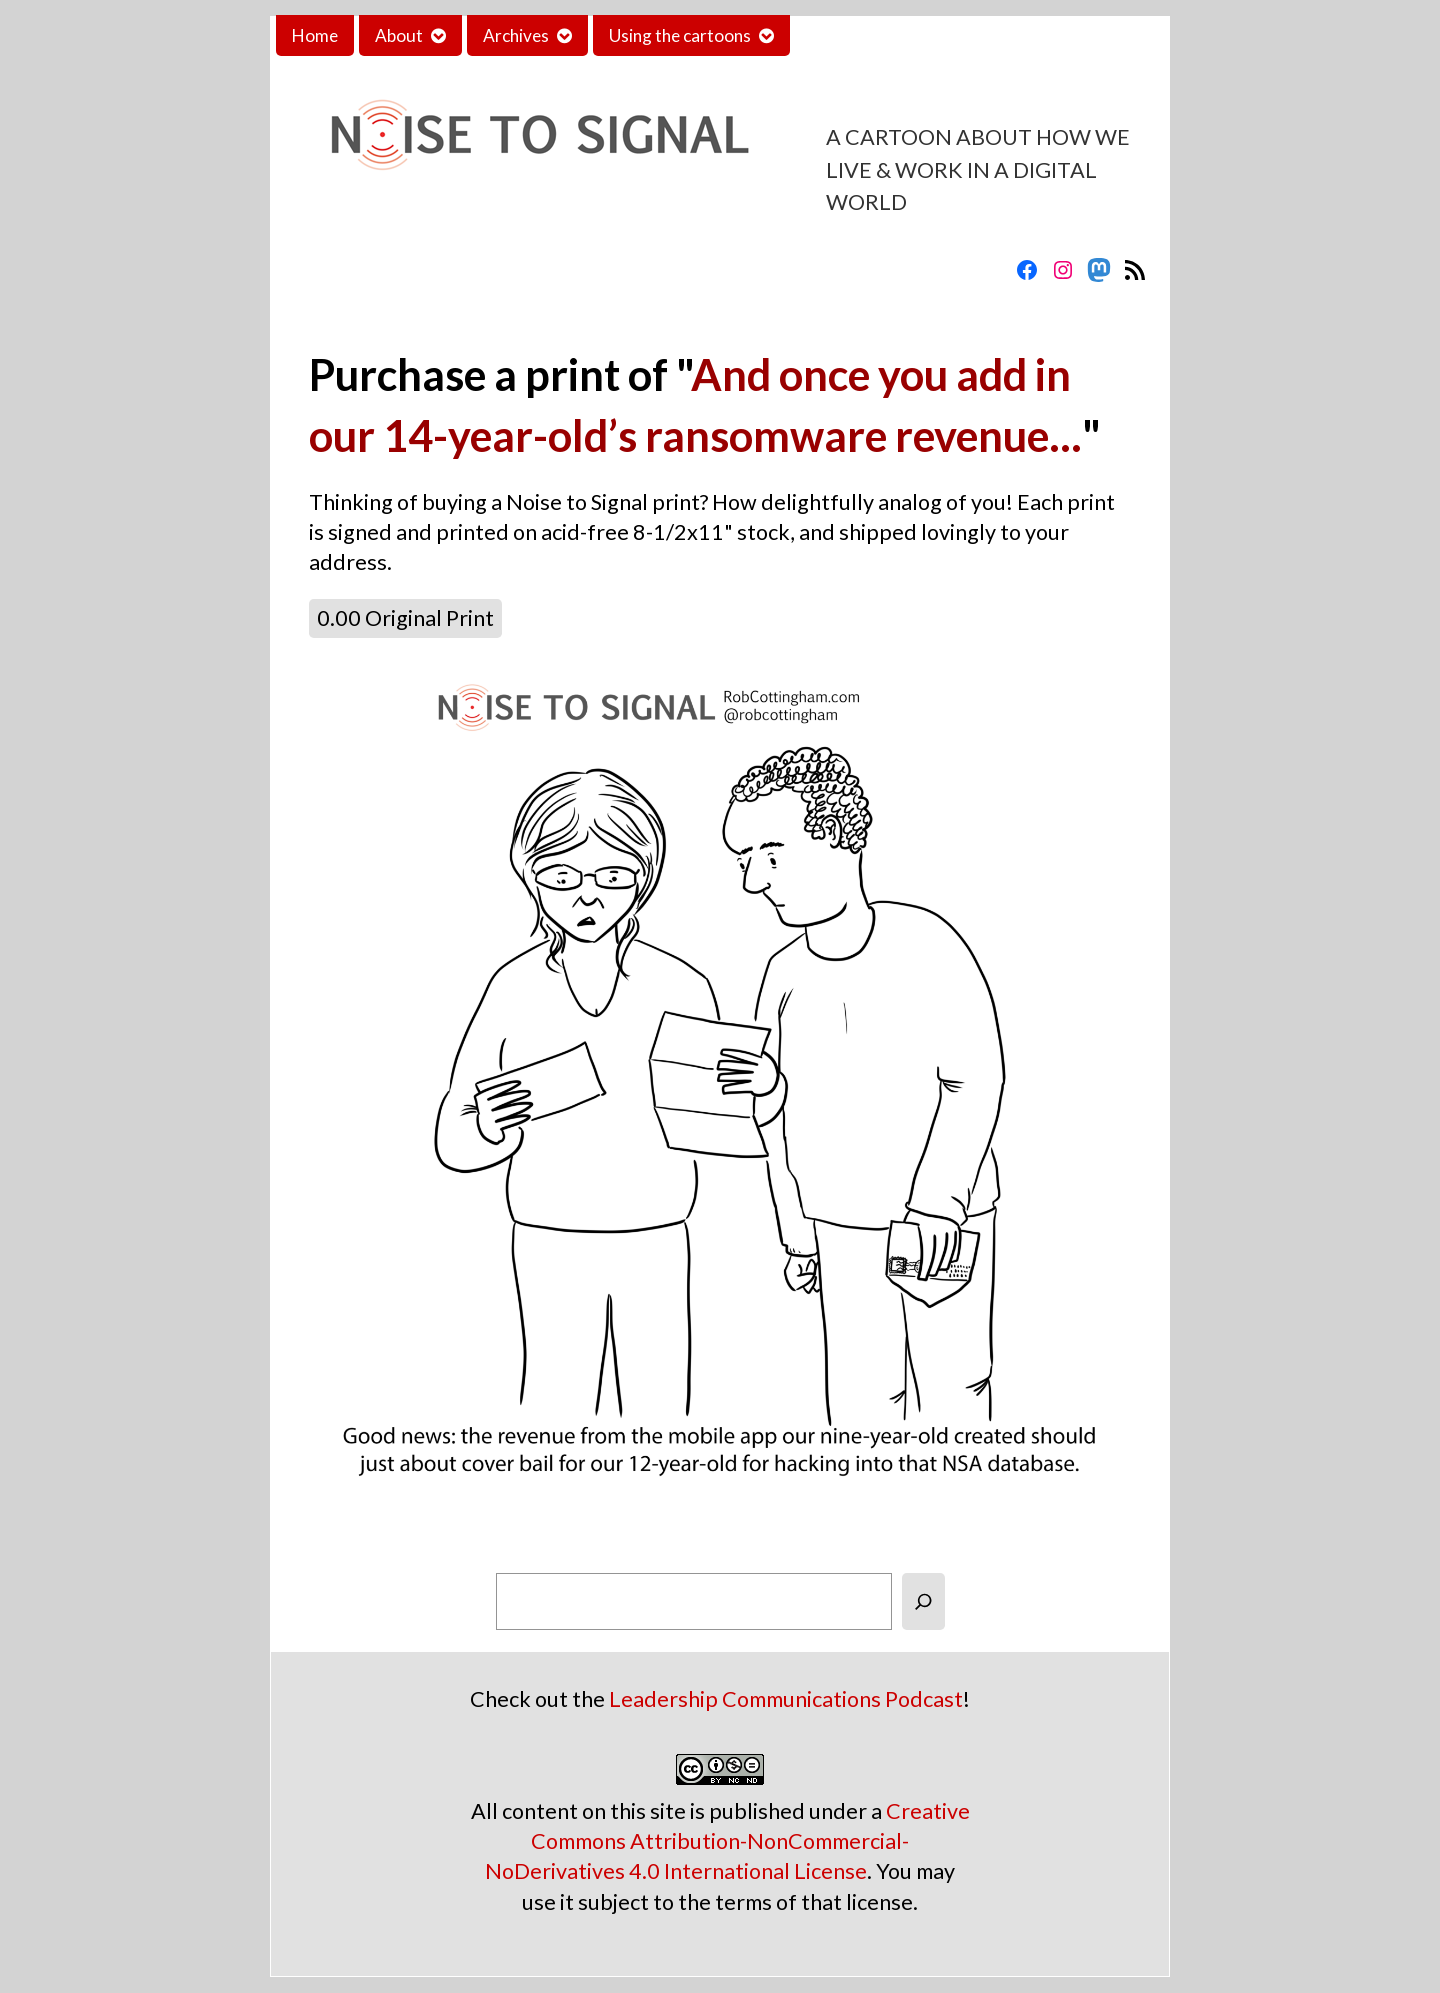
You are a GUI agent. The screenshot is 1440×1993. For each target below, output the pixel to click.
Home (315, 35)
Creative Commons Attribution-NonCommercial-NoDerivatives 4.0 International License (727, 1841)
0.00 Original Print (405, 618)
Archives (516, 35)
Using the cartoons (680, 35)
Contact (837, 35)
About (399, 35)
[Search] (923, 1601)
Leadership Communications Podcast (786, 1699)
